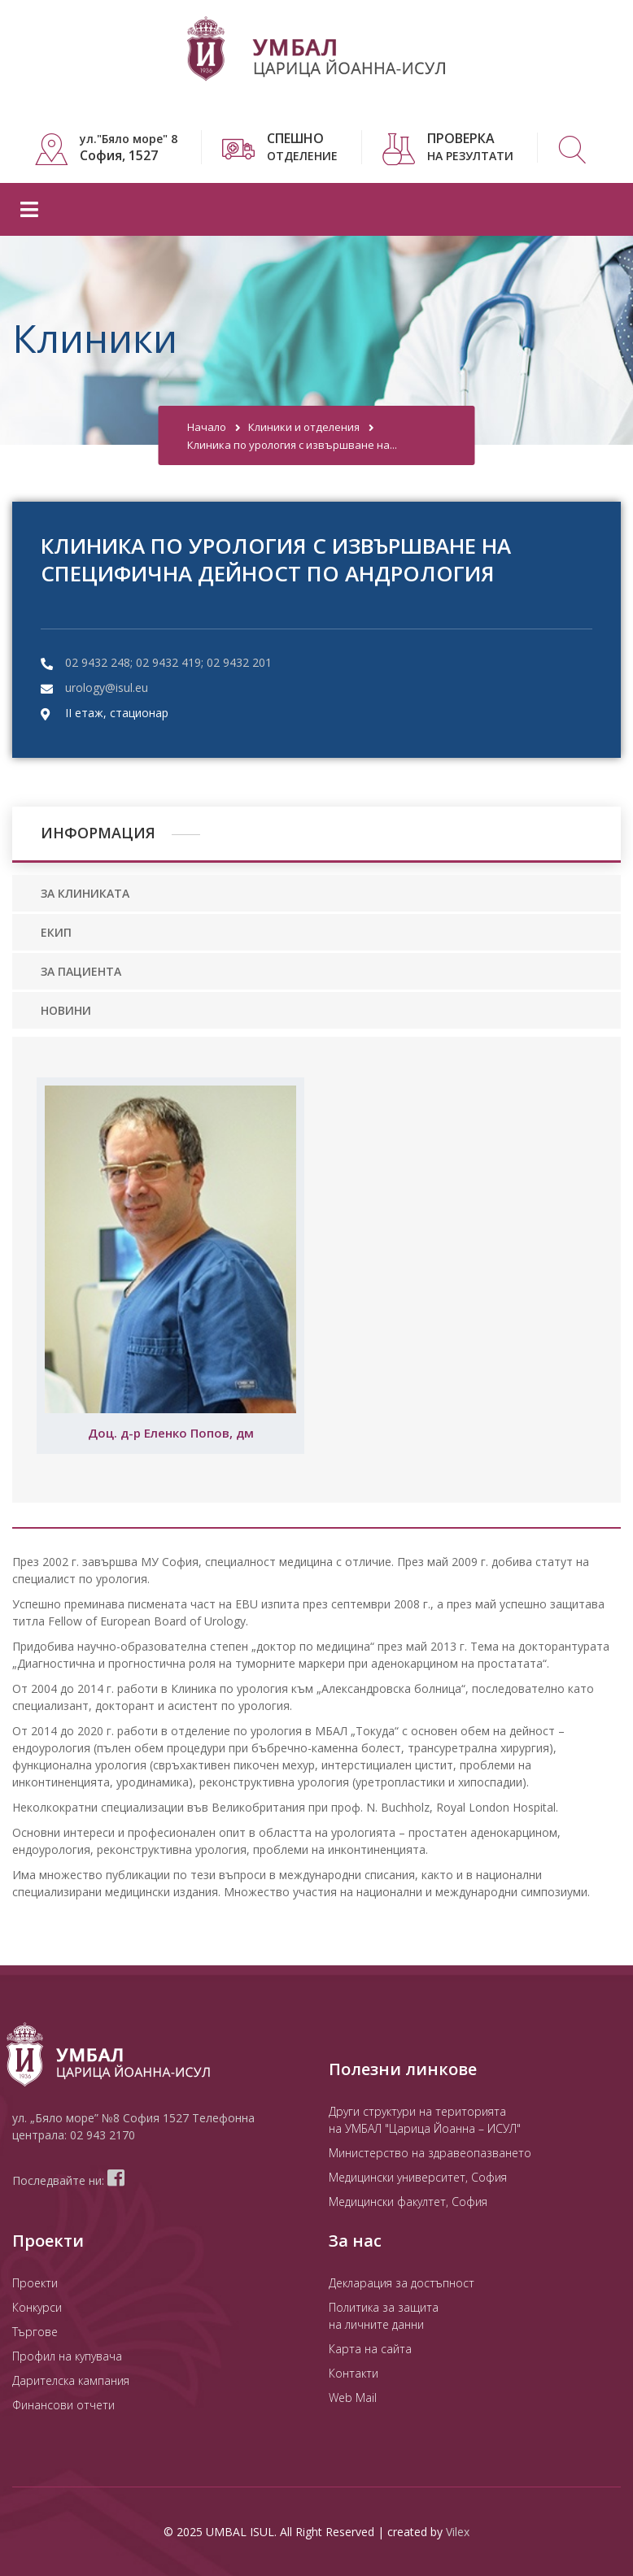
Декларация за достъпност (401, 2283)
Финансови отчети (63, 2405)
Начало (206, 427)
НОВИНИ (66, 1010)
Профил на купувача (67, 2356)
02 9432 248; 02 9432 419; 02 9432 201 (168, 662)
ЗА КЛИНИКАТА (85, 893)
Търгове (35, 2331)
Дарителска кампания (70, 2380)
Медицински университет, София (418, 2177)
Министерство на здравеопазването (430, 2152)
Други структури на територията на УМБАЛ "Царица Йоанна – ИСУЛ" (425, 2120)
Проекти (35, 2283)
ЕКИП (56, 932)
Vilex (457, 2531)
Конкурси (37, 2307)
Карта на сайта (370, 2348)
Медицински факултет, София (408, 2201)
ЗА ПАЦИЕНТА (81, 971)
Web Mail (353, 2397)
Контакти (353, 2373)
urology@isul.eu (106, 687)
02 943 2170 (102, 2135)
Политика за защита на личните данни (384, 2316)
